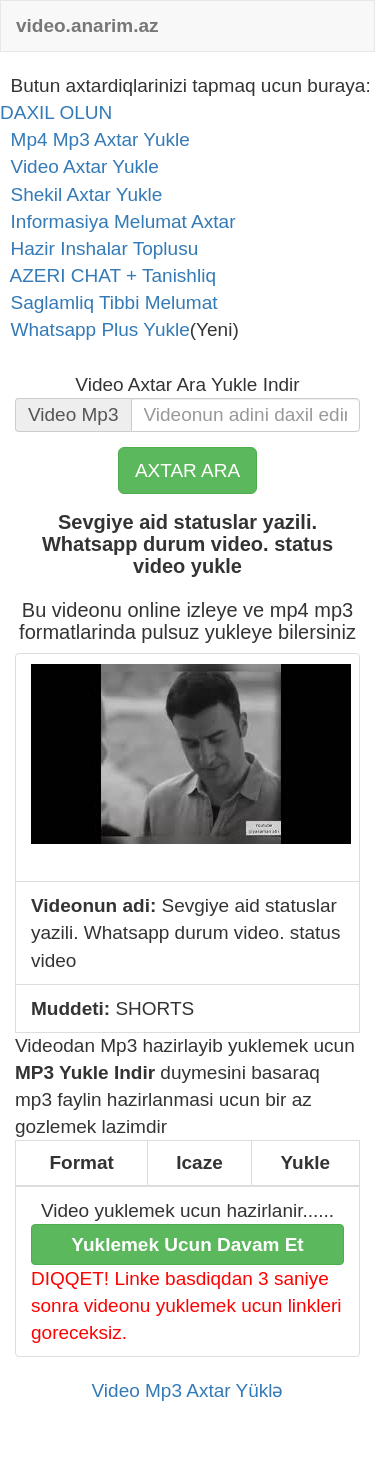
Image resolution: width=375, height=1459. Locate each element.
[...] (246, 415)
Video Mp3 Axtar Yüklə (188, 1390)
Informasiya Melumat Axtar (117, 221)
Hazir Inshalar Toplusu (99, 248)
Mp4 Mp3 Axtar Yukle (95, 139)
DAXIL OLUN (56, 112)
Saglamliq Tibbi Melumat (109, 302)
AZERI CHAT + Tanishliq (108, 275)
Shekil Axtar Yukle (81, 194)
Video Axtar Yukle (79, 166)
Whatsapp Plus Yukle (95, 329)
